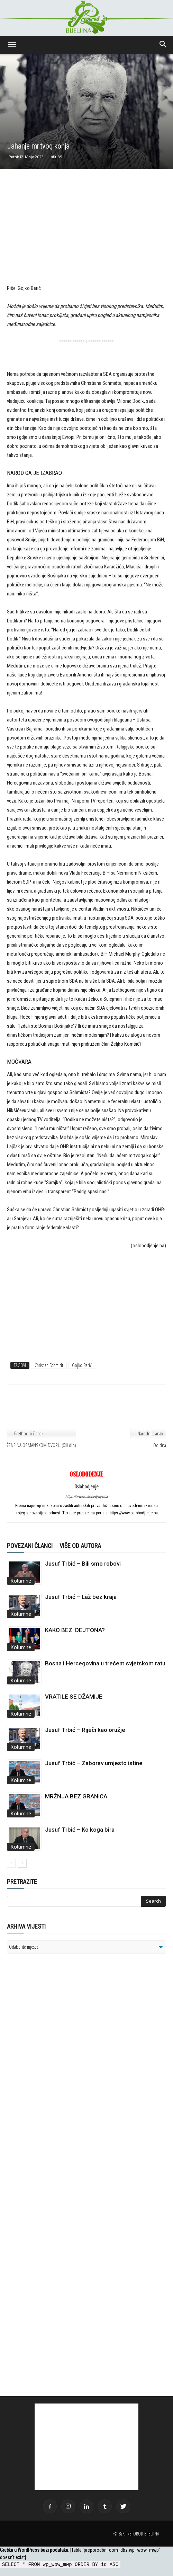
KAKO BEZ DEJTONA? (75, 1630)
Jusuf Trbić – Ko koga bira (80, 1829)
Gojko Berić (81, 1365)
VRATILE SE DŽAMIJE (73, 1696)
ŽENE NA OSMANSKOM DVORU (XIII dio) (41, 1445)
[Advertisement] (86, 233)
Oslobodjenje (86, 1486)
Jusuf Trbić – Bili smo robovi (83, 1563)
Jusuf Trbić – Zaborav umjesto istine (94, 1763)
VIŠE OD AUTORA (80, 1545)
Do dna (159, 1445)
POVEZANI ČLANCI (30, 1545)
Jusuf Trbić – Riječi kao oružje (85, 1729)
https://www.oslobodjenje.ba (86, 1496)
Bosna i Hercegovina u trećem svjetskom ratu (105, 1663)
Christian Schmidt (49, 1365)
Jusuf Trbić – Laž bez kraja (81, 1596)
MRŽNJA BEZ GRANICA (76, 1796)
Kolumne (20, 1580)
